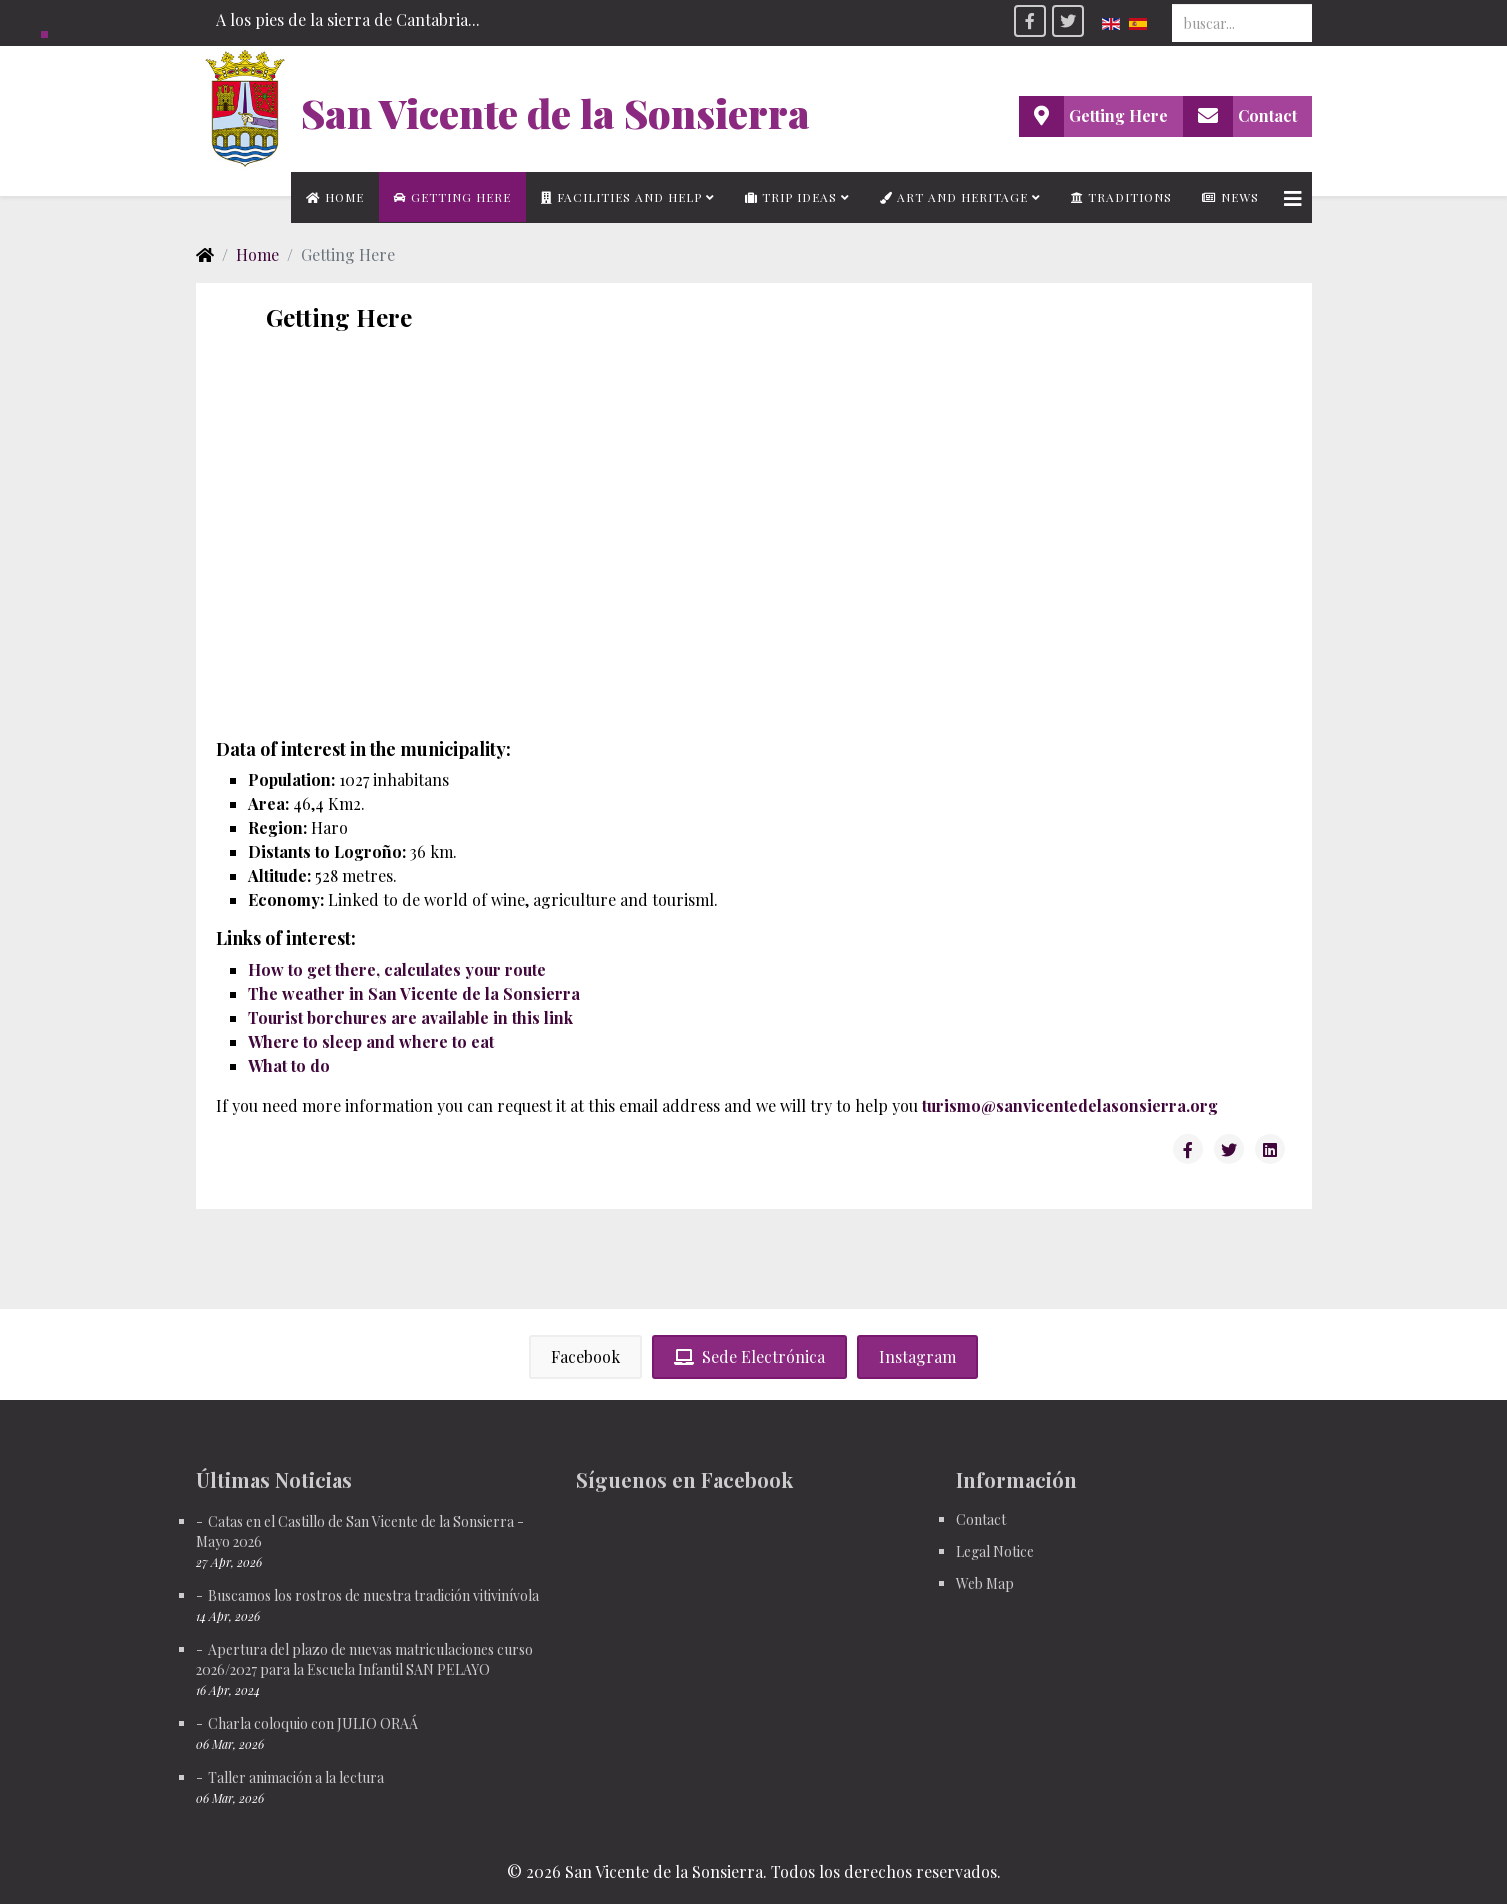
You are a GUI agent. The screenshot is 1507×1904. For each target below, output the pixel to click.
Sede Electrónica (749, 1356)
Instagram (917, 1356)
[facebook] (1030, 21)
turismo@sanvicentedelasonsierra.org (1070, 1105)
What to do (289, 1065)
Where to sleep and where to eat (371, 1041)
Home (335, 197)
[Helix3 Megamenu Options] (1293, 197)
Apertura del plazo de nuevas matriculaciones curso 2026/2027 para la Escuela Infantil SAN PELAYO (364, 1659)
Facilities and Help (621, 197)
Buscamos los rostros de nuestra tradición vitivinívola (373, 1595)
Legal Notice (995, 1551)
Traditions (1121, 197)
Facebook (585, 1356)
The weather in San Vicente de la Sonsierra (414, 993)
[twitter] (1068, 21)
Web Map (985, 1583)
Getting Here (452, 197)
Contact (981, 1519)
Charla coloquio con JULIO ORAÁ (313, 1723)
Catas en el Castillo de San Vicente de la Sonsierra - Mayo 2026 (360, 1531)
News (1230, 197)
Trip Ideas (791, 197)
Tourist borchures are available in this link (410, 1017)
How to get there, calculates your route (397, 969)
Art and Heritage (954, 197)
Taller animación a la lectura (296, 1777)
